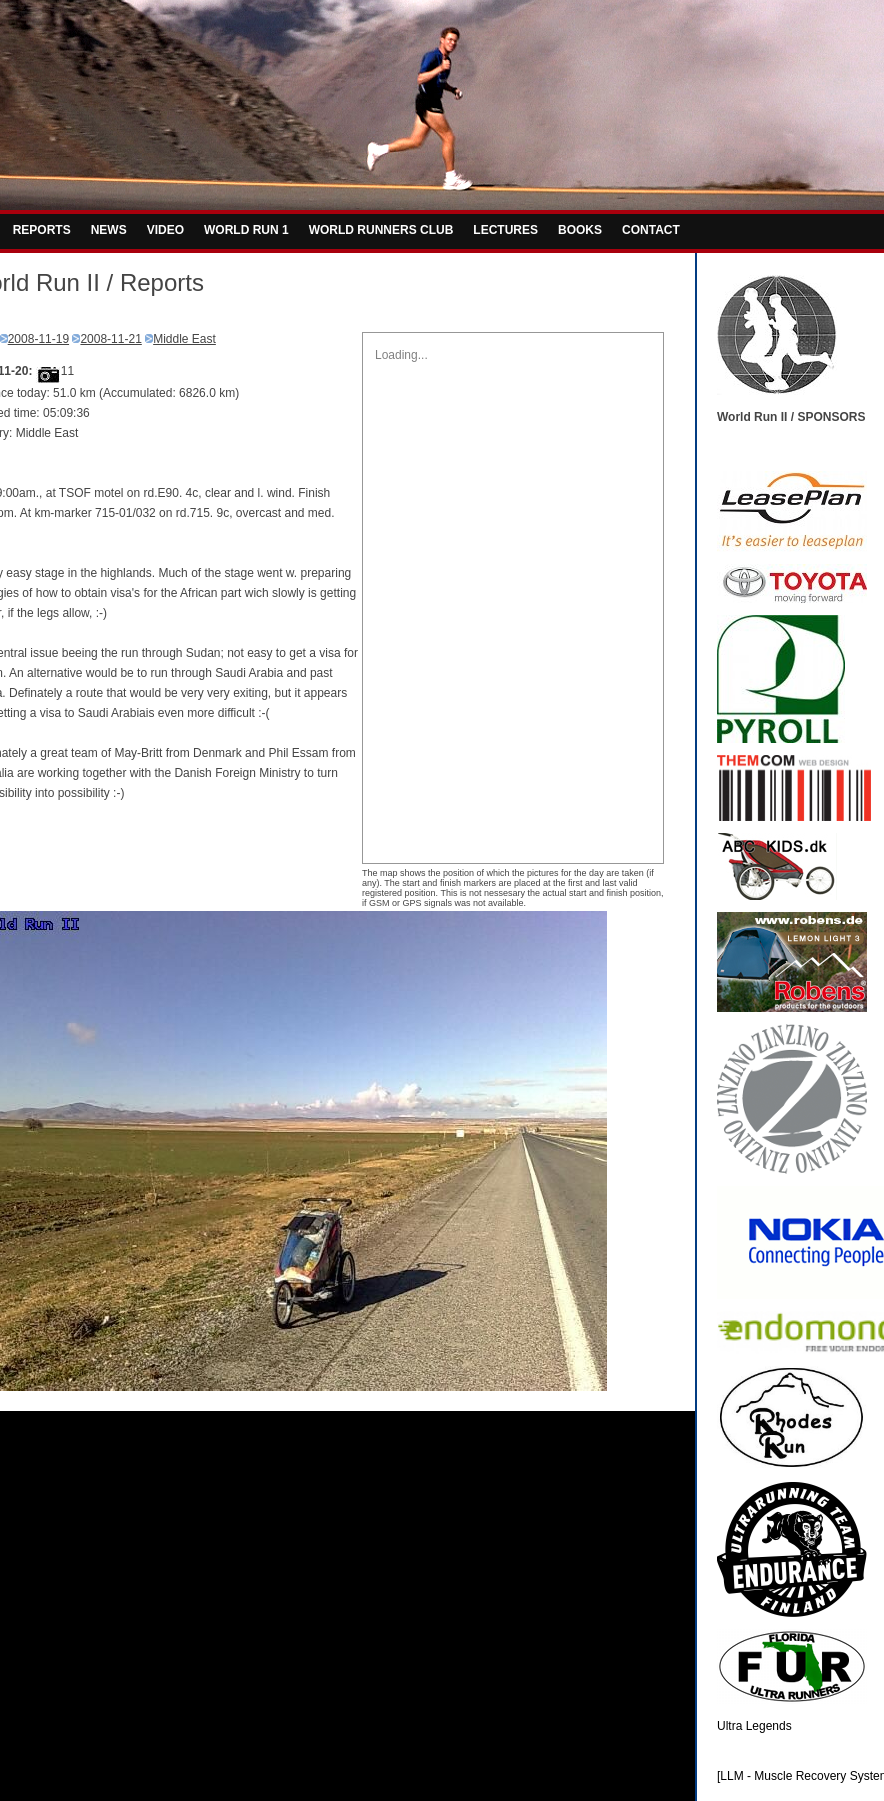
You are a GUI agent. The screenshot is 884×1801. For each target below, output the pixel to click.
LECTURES (505, 230)
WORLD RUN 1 (246, 230)
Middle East (184, 339)
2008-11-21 (110, 339)
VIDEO (165, 230)
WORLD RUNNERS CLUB (381, 230)
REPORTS (42, 230)
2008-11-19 (38, 339)
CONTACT (651, 230)
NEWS (109, 230)
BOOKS (580, 230)
